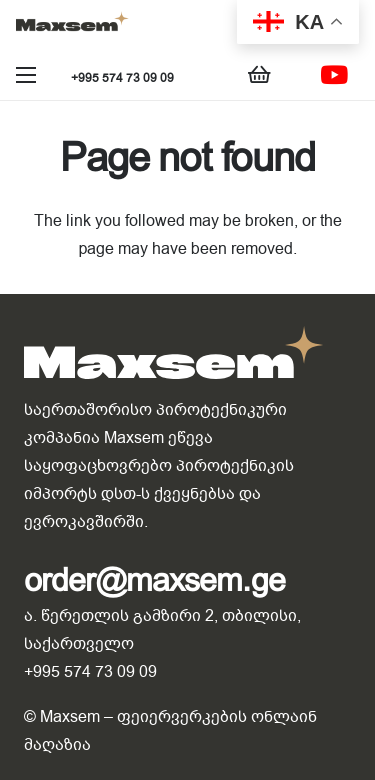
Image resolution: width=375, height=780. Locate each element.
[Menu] (26, 75)
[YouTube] (334, 75)
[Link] (72, 25)
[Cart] (260, 75)
